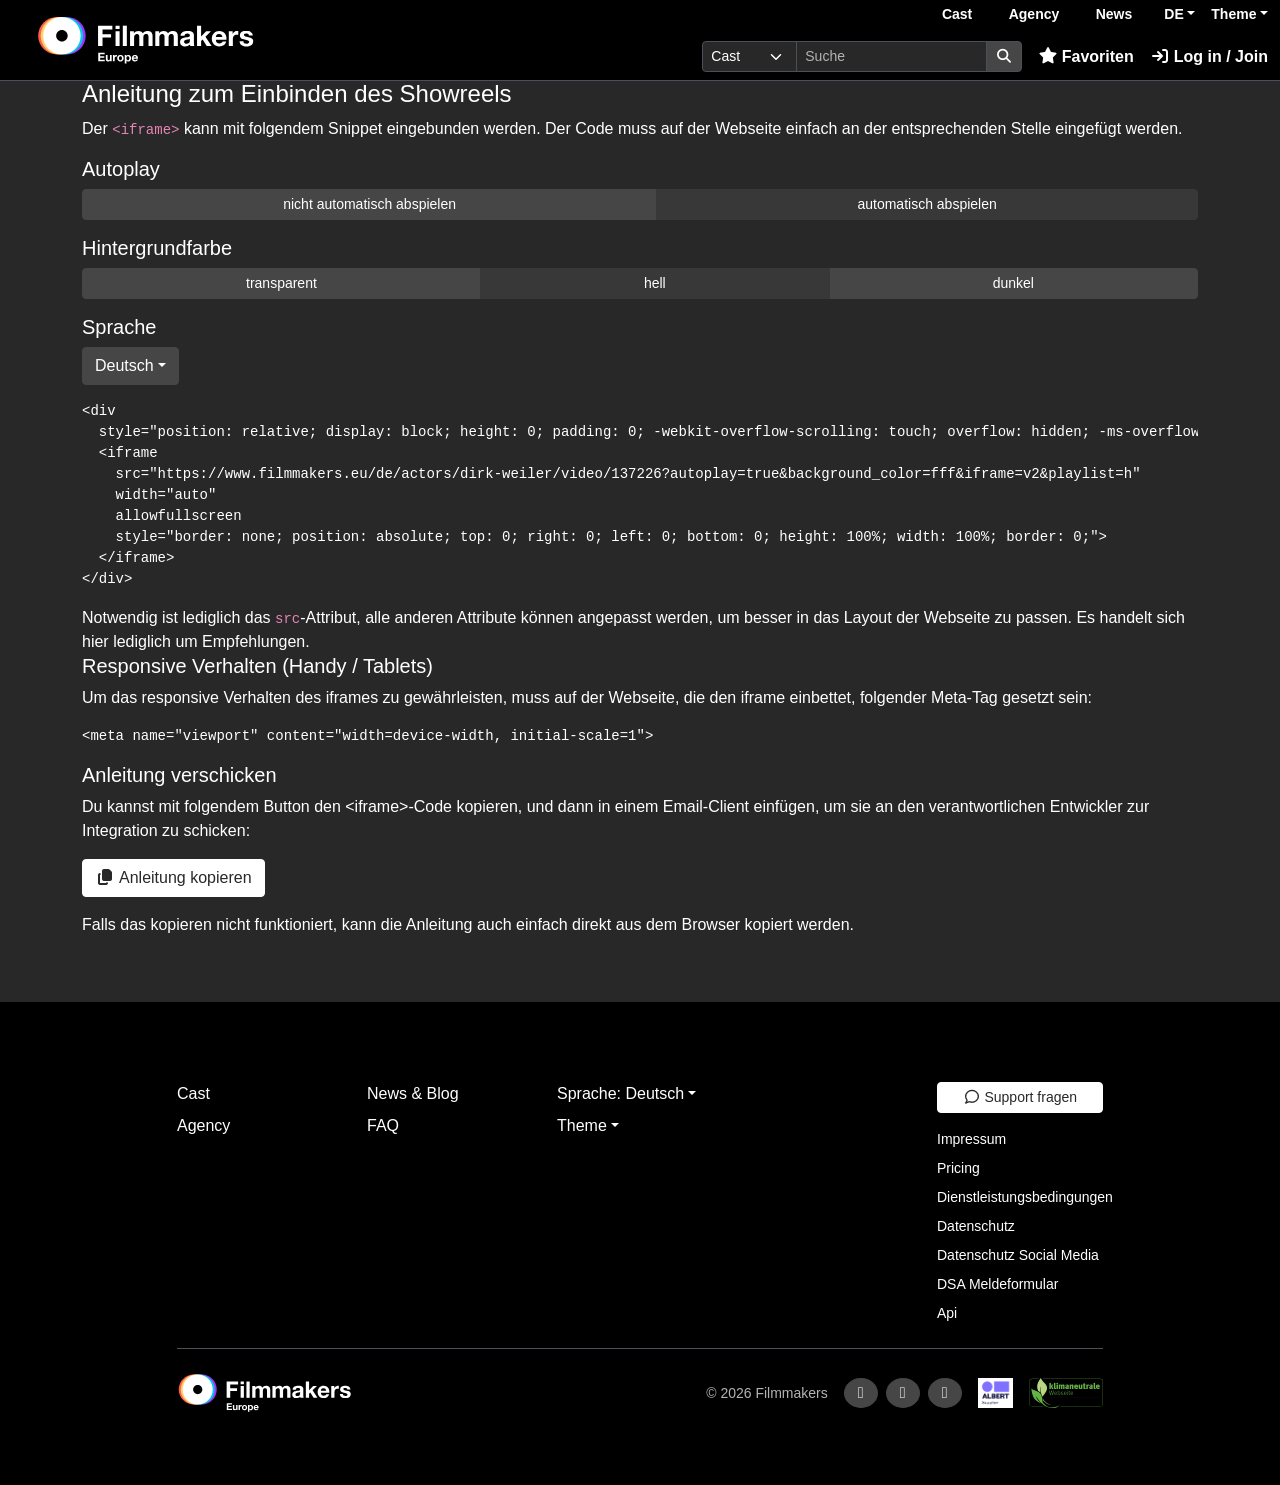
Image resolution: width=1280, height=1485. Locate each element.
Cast (957, 14)
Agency (1034, 14)
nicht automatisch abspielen (369, 204)
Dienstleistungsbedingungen (1025, 1197)
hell (655, 283)
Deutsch (124, 365)
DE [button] (1173, 14)
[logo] (195, 40)
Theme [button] (1233, 14)
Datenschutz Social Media (1018, 1255)
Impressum (971, 1139)
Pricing (958, 1168)
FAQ (383, 1125)
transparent (281, 283)
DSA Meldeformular (997, 1284)
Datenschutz (976, 1226)
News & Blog (413, 1093)
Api (947, 1313)
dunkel (1013, 283)
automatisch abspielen (926, 204)
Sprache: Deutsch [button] (620, 1093)
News (1114, 14)
